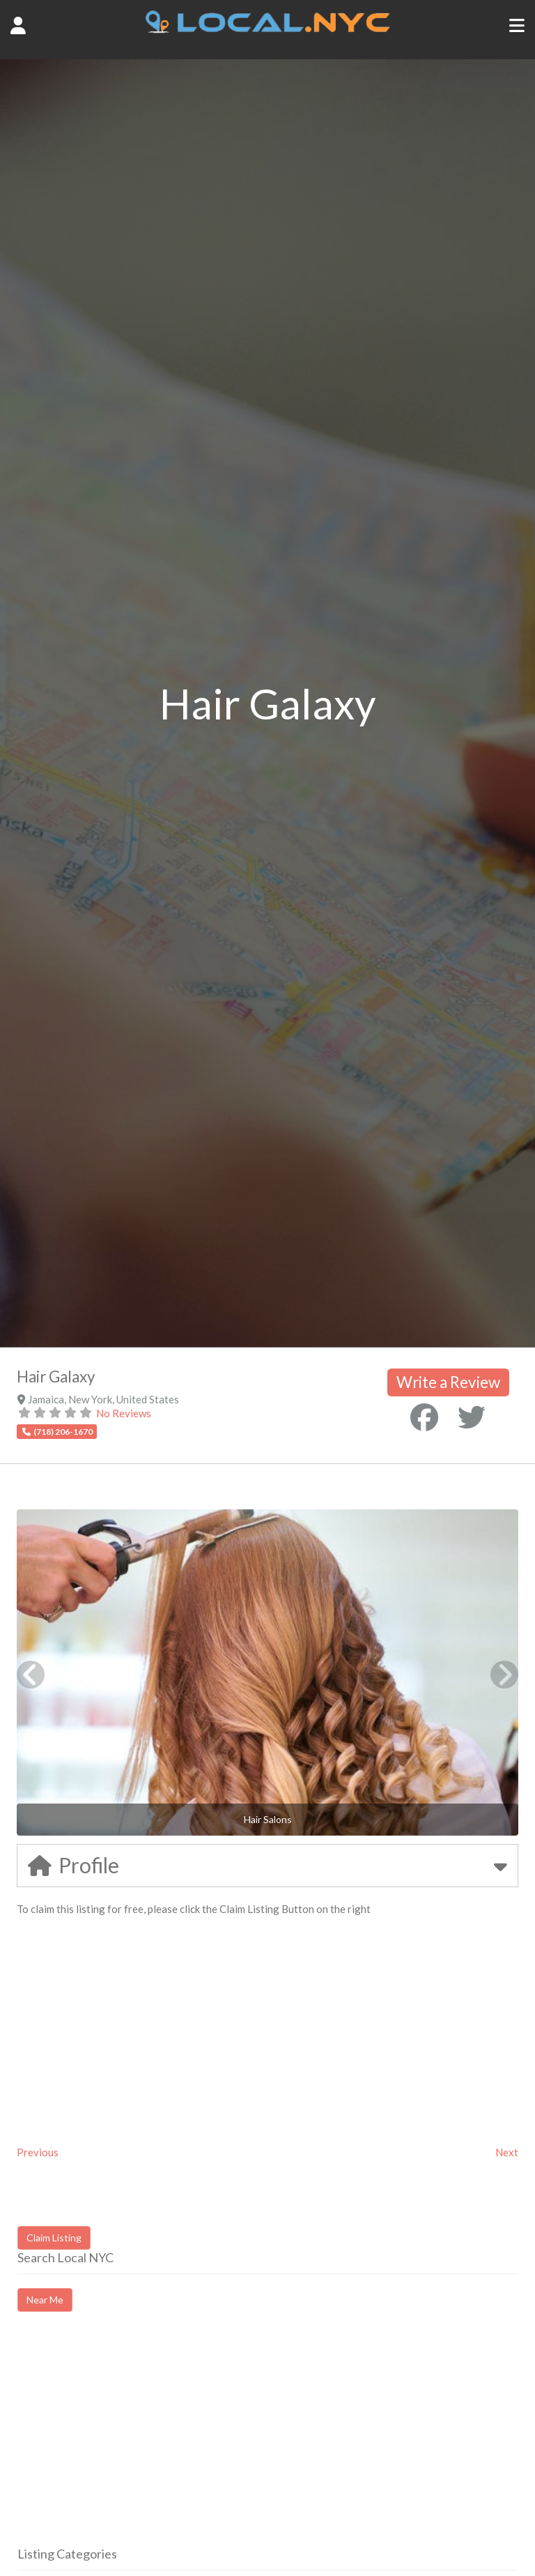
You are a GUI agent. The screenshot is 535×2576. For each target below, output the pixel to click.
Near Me (44, 2300)
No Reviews (123, 1413)
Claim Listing (54, 2237)
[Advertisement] (134, 2441)
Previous (38, 2152)
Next (506, 2152)
